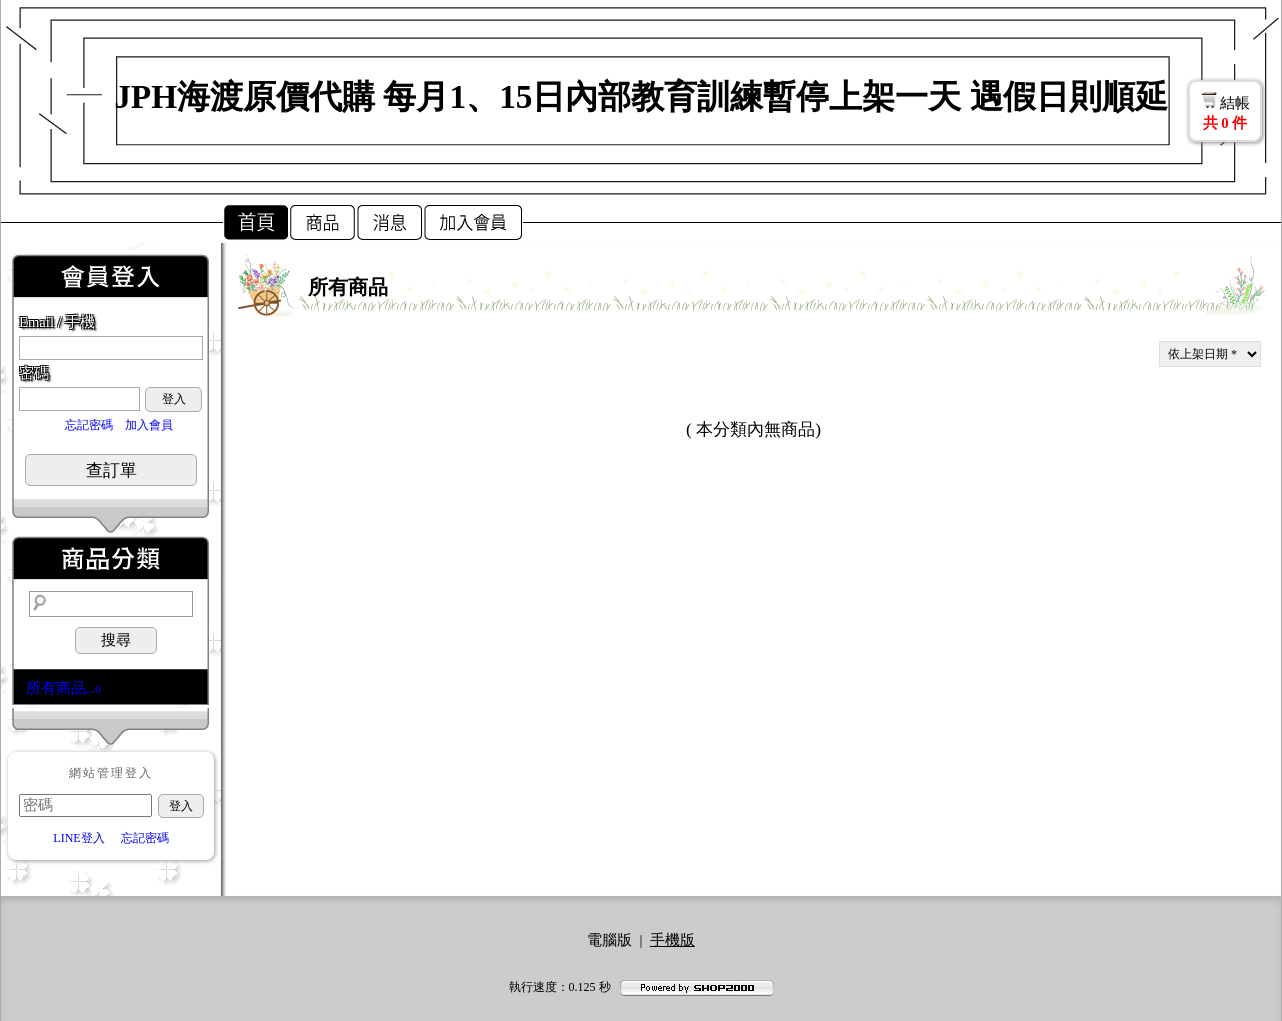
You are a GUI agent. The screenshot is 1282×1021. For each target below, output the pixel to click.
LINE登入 (78, 838)
